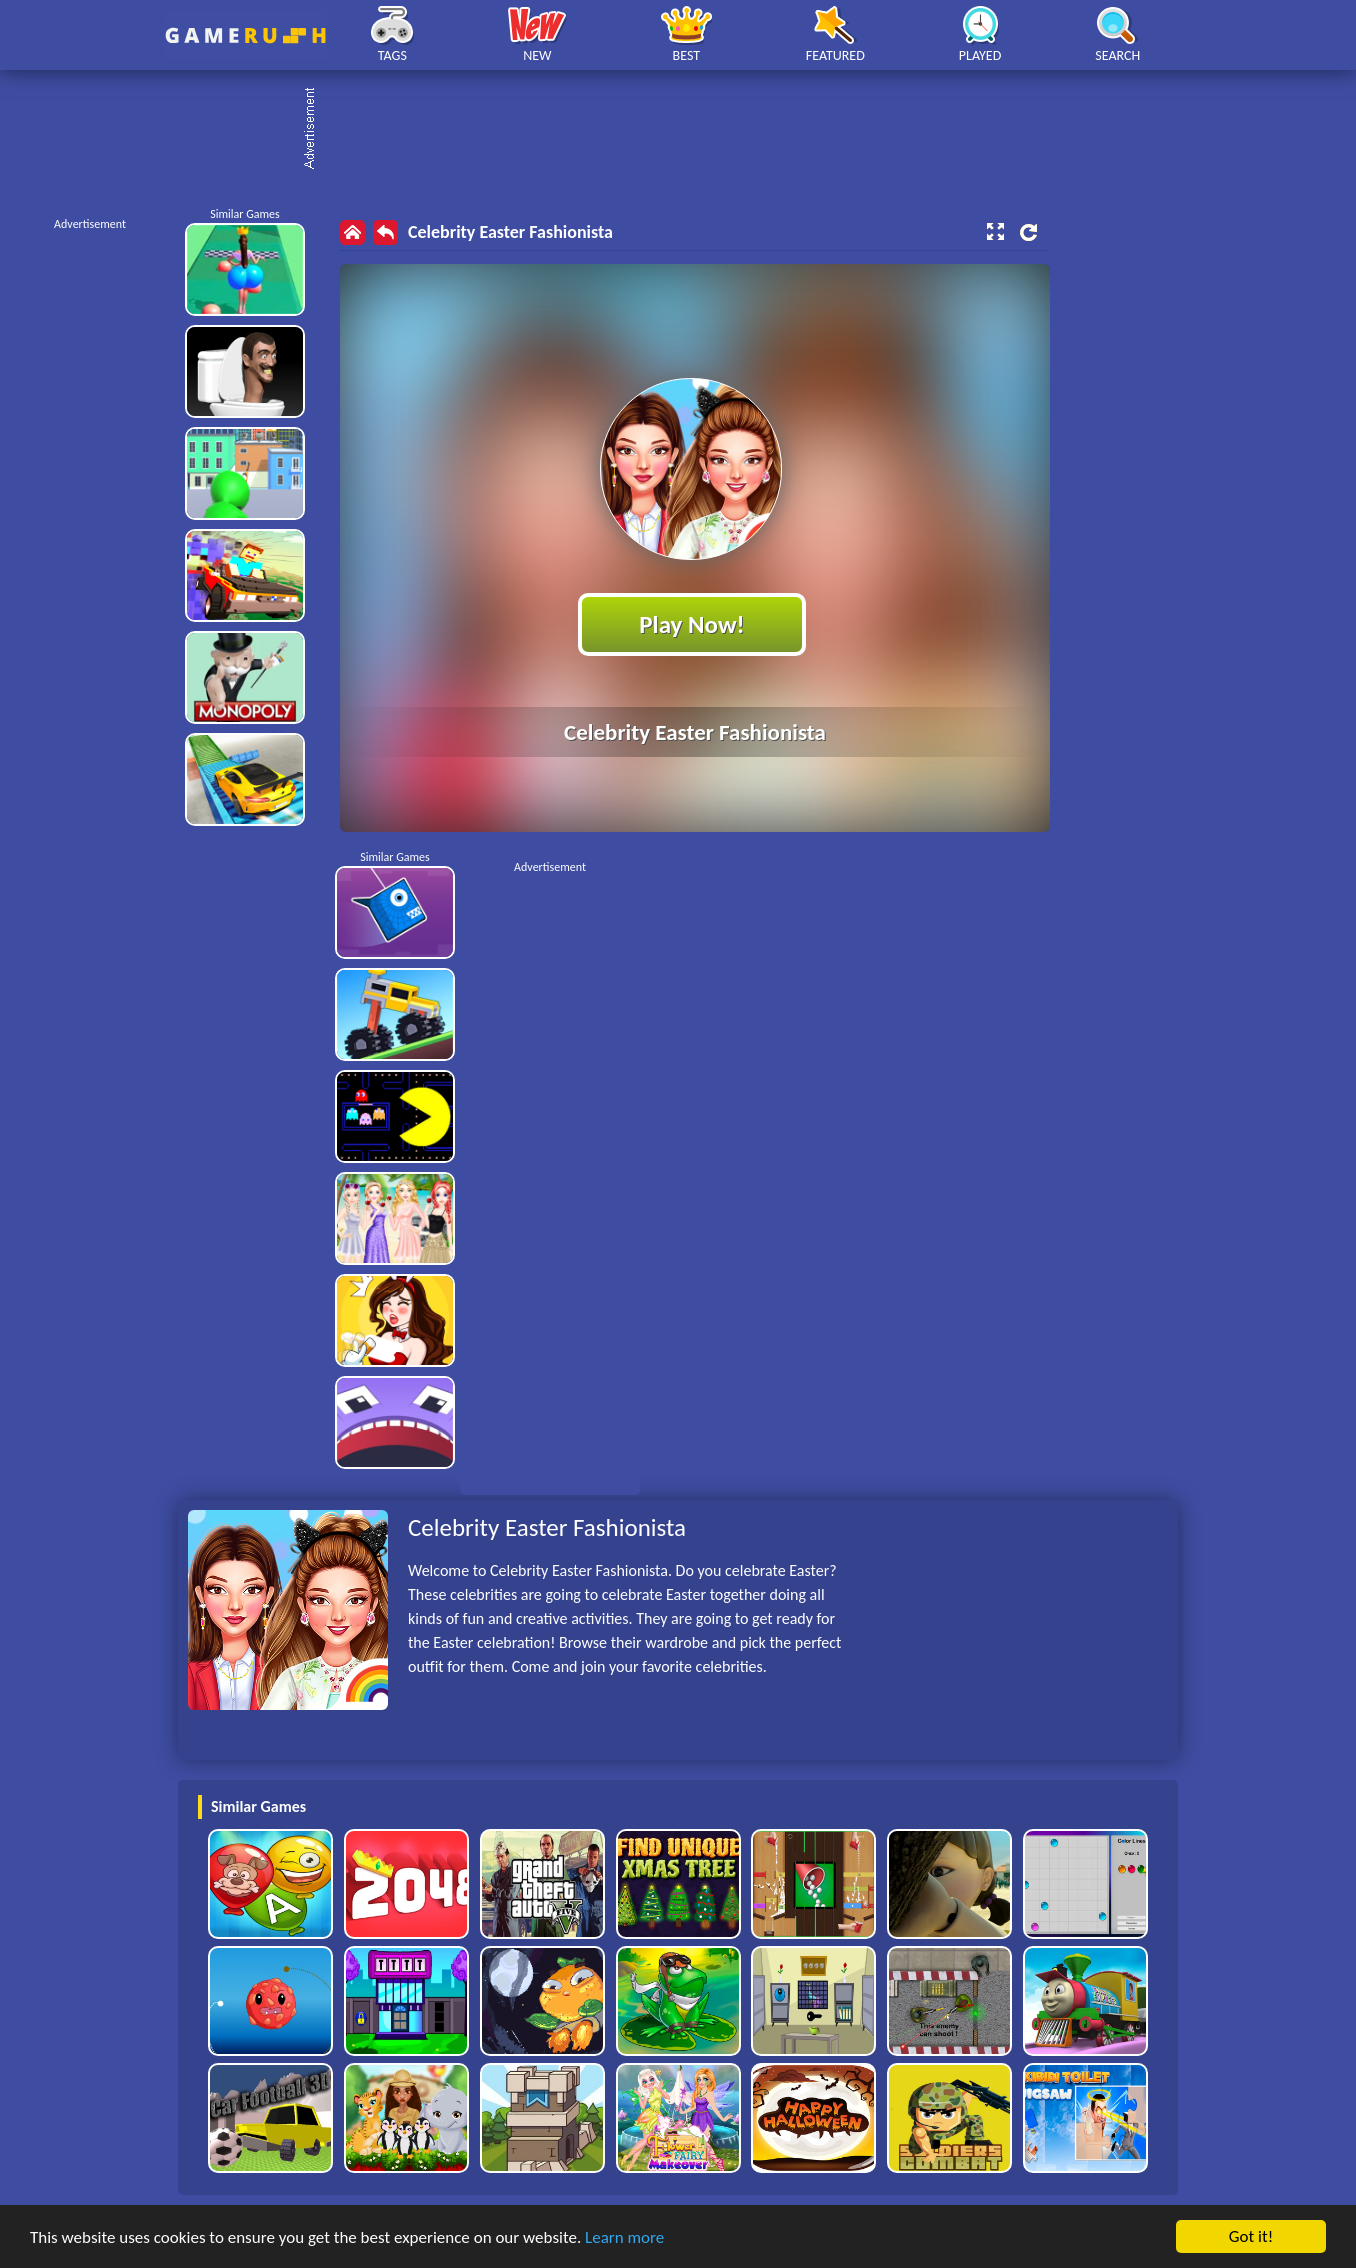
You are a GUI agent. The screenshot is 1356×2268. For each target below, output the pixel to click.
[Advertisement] (688, 130)
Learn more (624, 2237)
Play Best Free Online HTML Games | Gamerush (245, 35)
